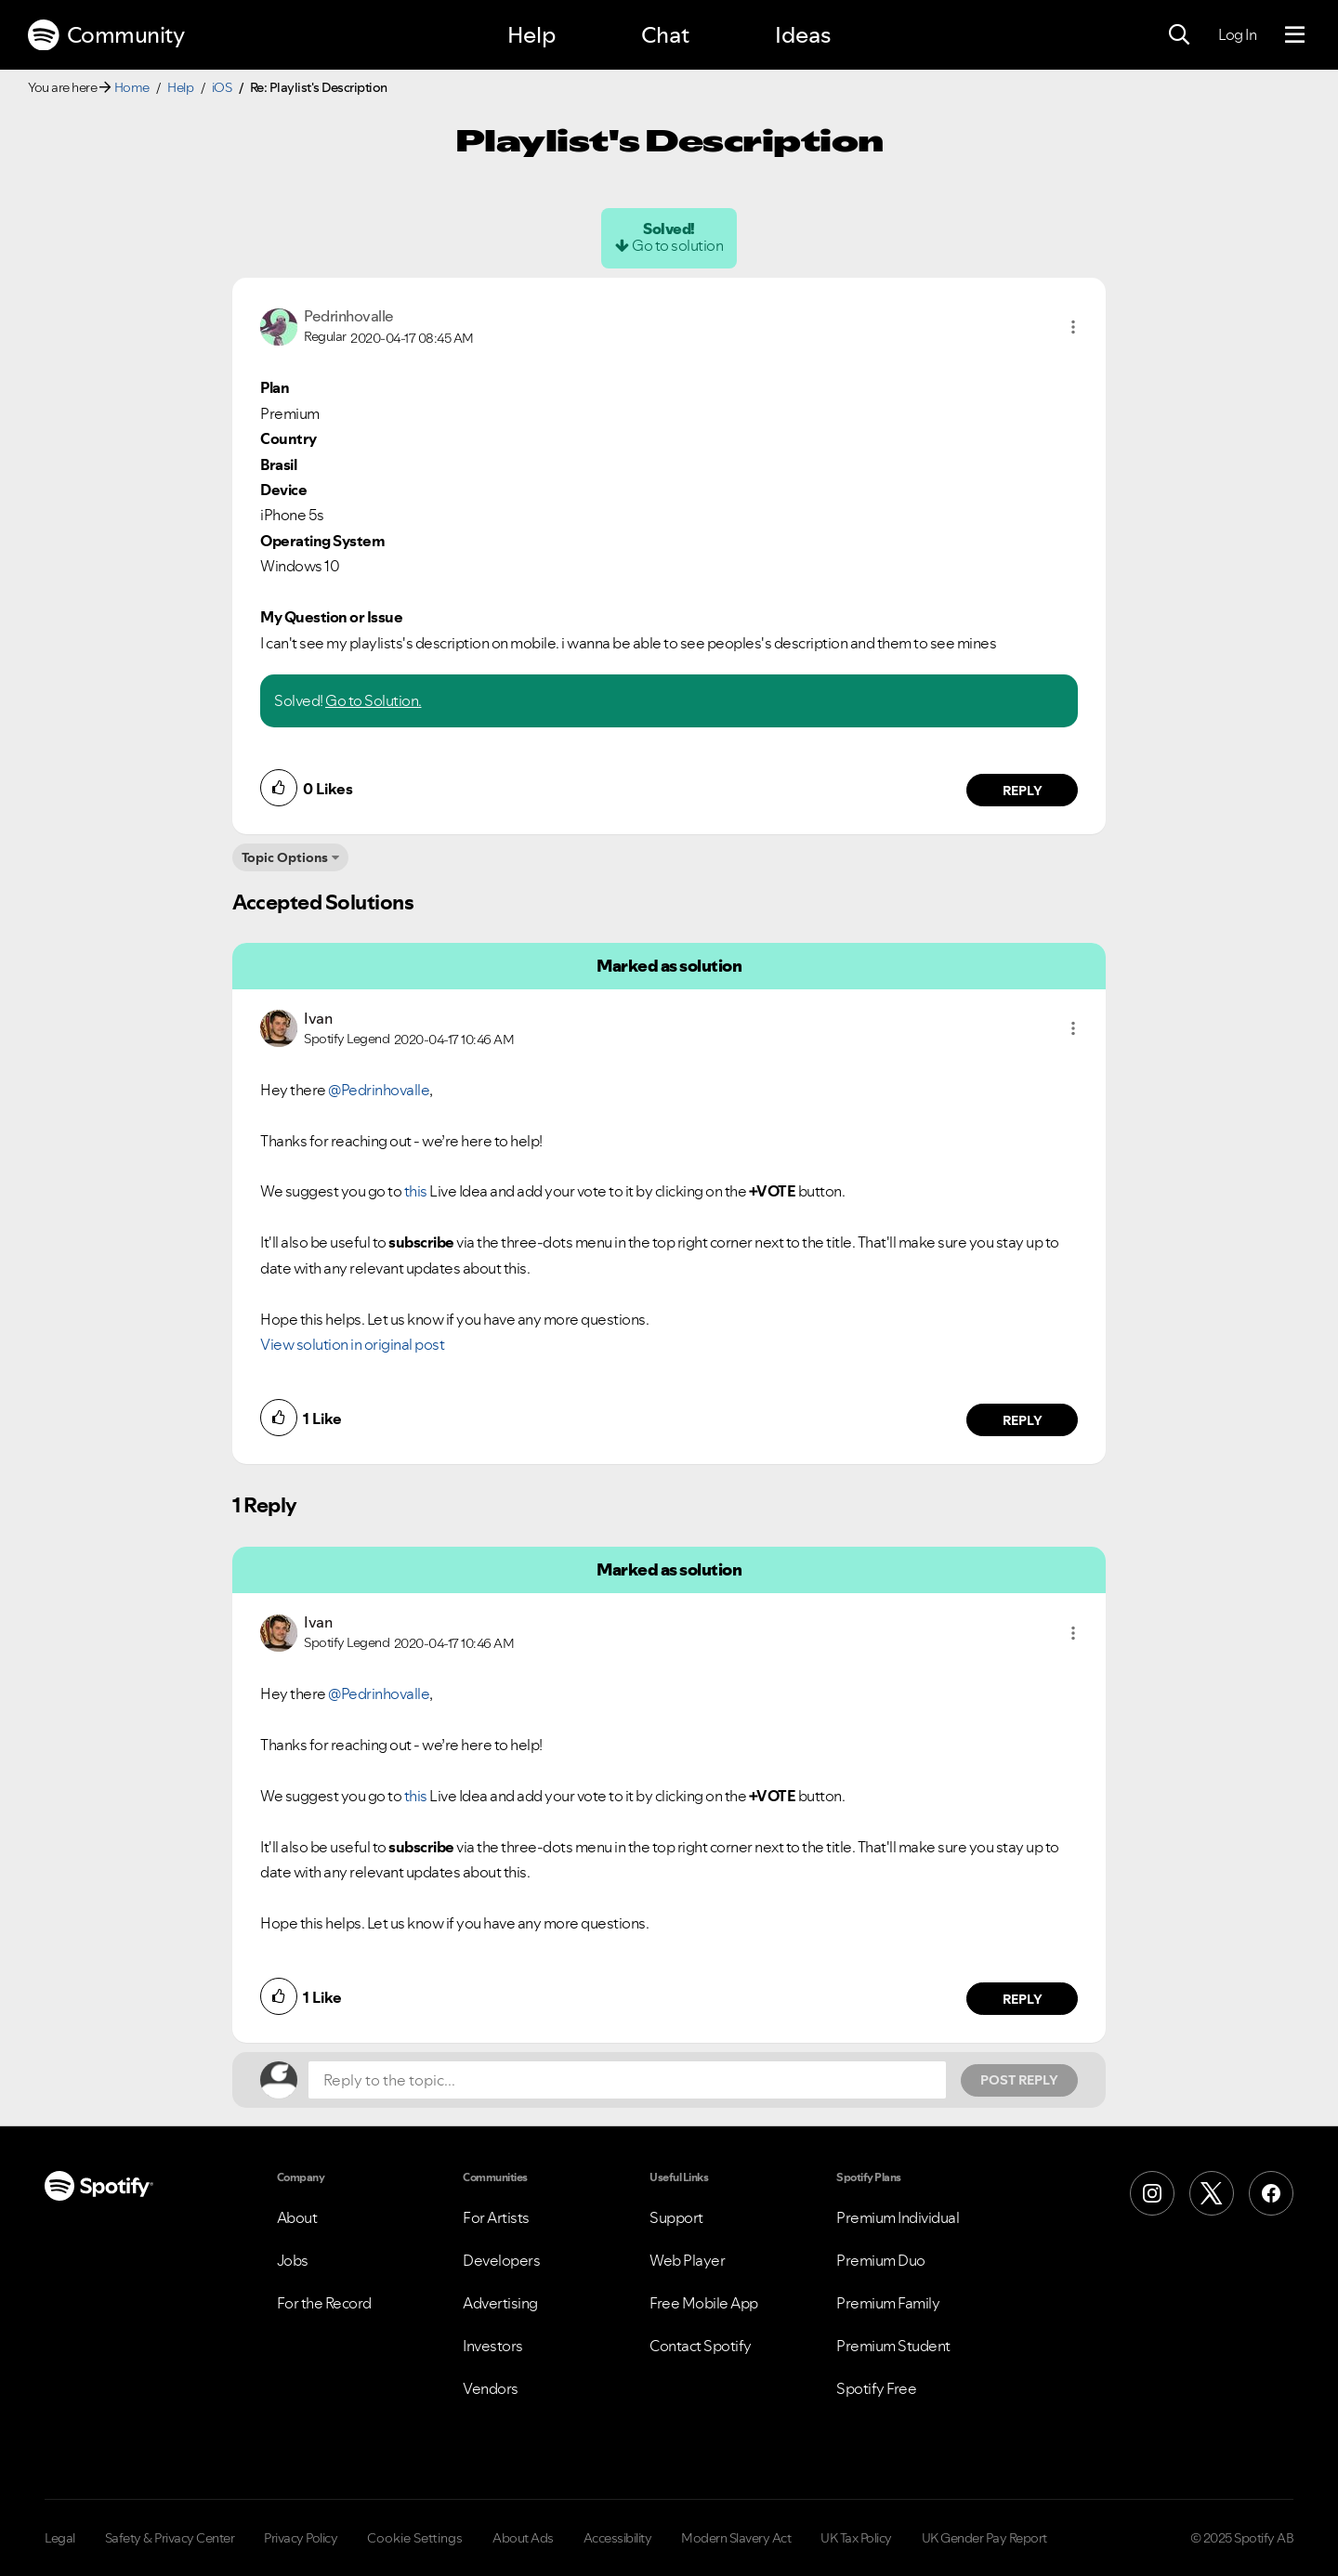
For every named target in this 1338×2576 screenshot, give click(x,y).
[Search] (1179, 35)
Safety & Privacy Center (170, 2538)
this (415, 1191)
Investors (493, 2345)
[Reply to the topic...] (627, 2080)
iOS (222, 87)
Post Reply (1019, 2080)
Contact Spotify (700, 2345)
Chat (665, 35)
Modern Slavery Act (736, 2538)
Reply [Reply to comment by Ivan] (1023, 1420)
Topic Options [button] (285, 857)
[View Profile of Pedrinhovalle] (349, 316)
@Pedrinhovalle (378, 1089)
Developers (501, 2260)
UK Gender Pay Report (984, 2538)
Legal (60, 2538)
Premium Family (887, 2303)
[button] (1073, 327)
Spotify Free (876, 2388)
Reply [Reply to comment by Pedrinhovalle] (1023, 790)
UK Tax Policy (856, 2538)
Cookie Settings (415, 2538)
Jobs (292, 2260)
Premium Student (893, 2345)
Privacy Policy (300, 2538)
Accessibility (618, 2538)
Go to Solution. (373, 700)
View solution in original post (352, 1344)
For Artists (496, 2217)
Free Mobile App (703, 2303)
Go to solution (677, 245)
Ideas (803, 35)
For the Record (324, 2303)
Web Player (687, 2260)
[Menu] (1294, 35)
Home (132, 87)
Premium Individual (897, 2217)
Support (676, 2217)
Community (106, 35)
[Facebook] (1271, 2193)
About (297, 2217)
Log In (1237, 34)
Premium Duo (880, 2260)
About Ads (523, 2538)
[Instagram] (1152, 2193)
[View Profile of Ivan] (318, 1018)
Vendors (490, 2388)
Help (531, 35)
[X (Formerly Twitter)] (1211, 2193)
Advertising (500, 2303)
